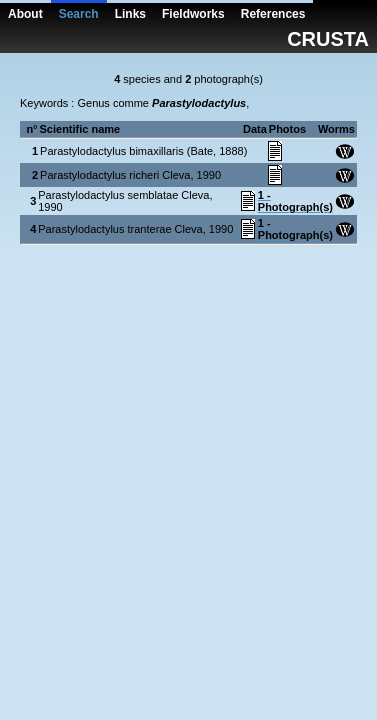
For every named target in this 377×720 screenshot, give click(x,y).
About (25, 14)
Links (130, 14)
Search (79, 14)
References (273, 14)
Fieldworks (193, 14)
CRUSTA (328, 39)
